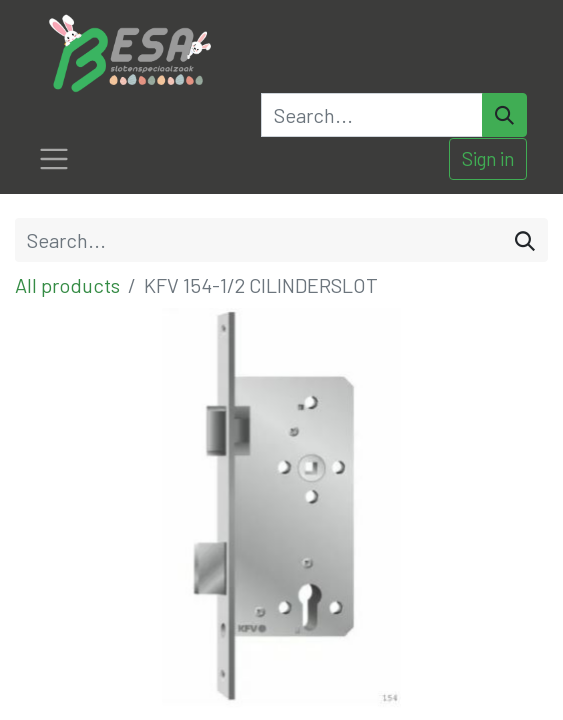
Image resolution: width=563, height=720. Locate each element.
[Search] (504, 115)
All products (67, 285)
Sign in (488, 158)
